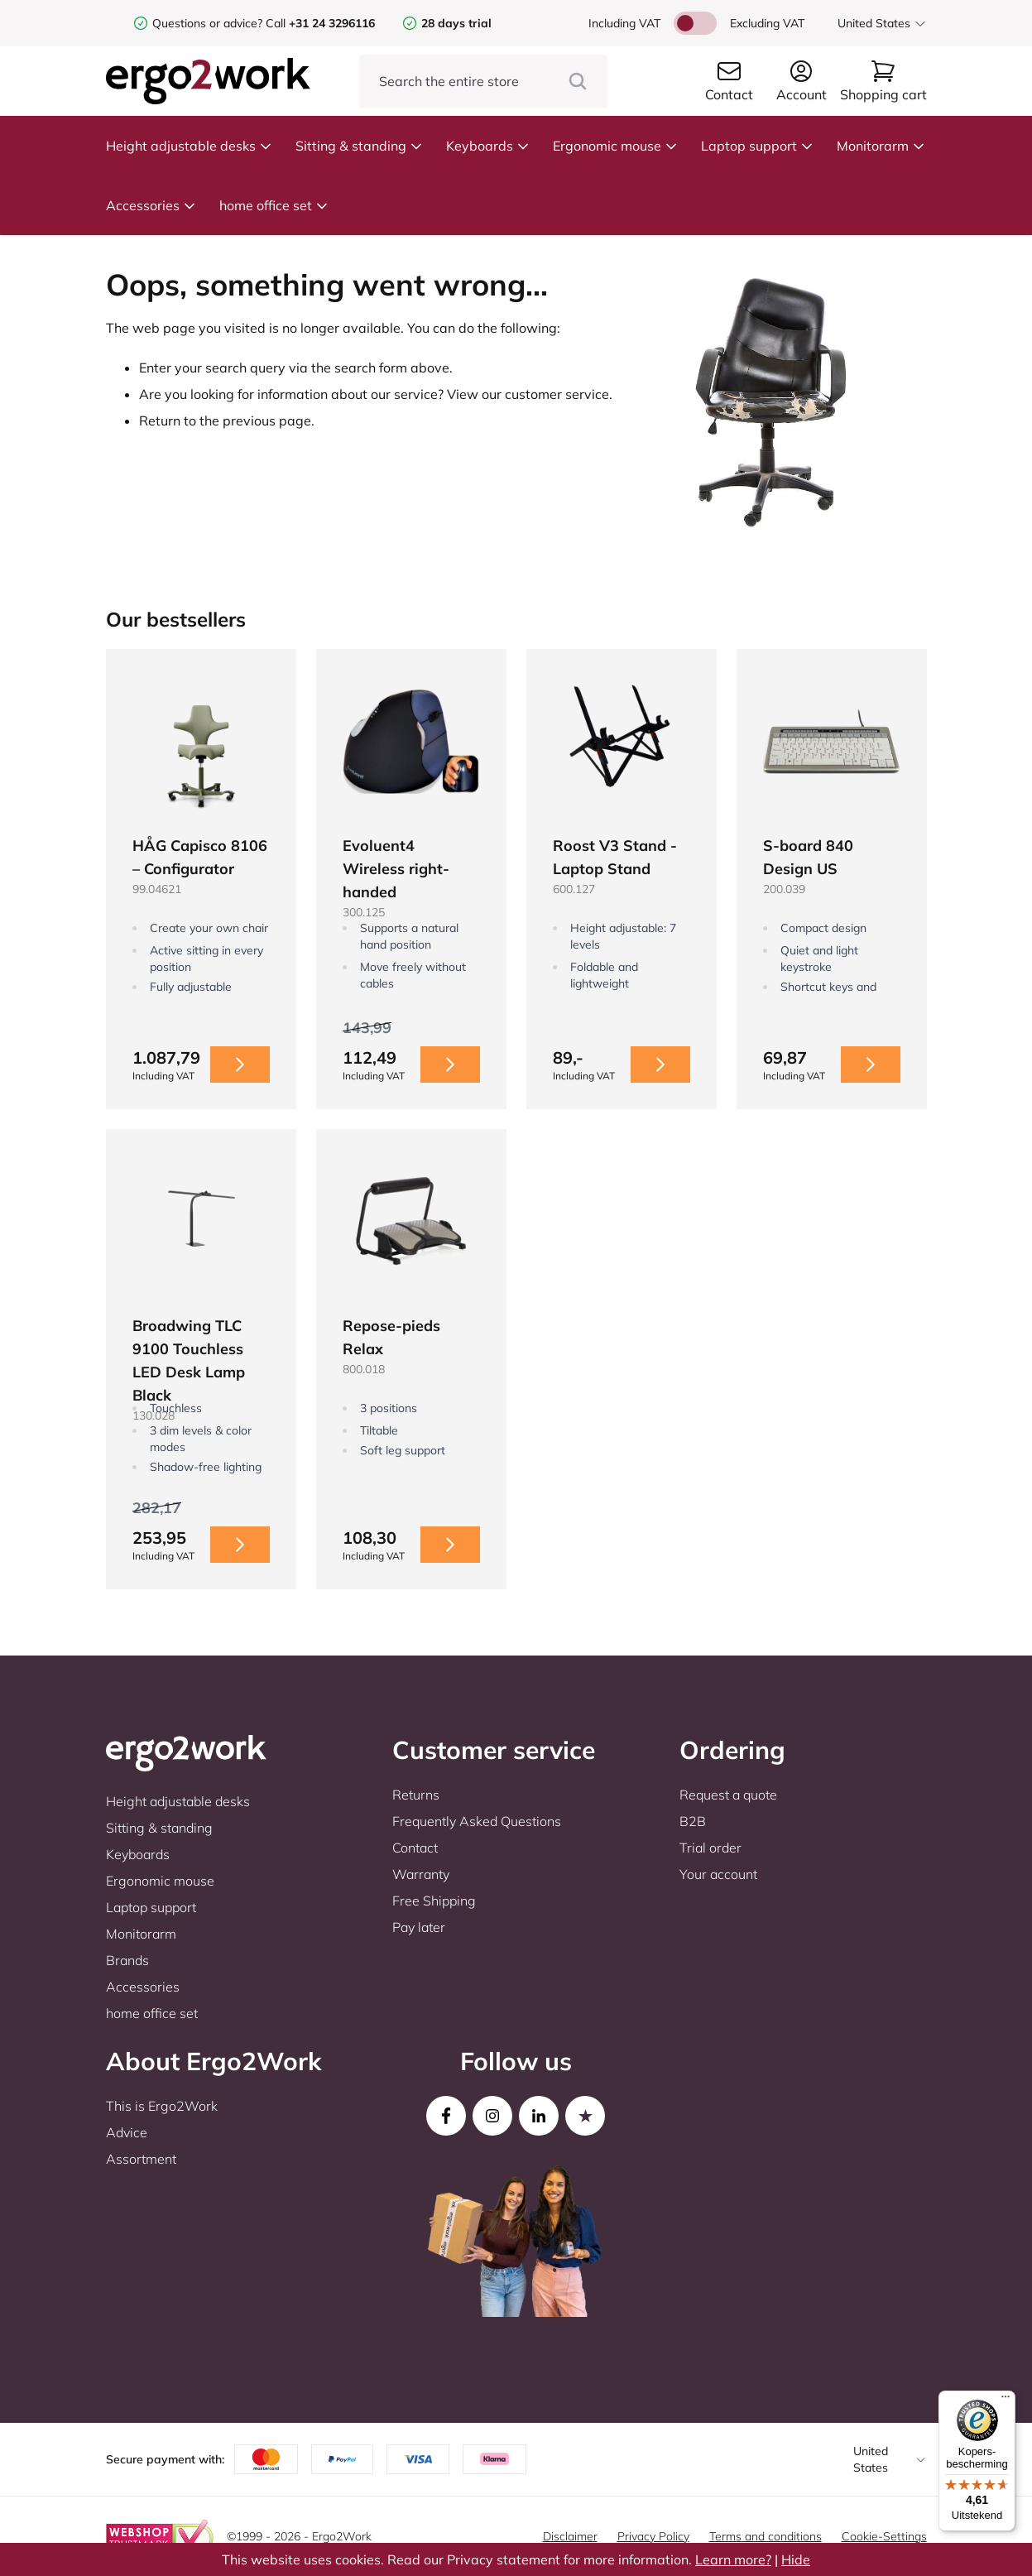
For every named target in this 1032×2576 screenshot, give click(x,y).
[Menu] (1005, 2400)
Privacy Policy (653, 2536)
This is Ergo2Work (162, 2106)
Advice (126, 2132)
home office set (274, 205)
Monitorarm (881, 145)
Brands (127, 1960)
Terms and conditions (765, 2536)
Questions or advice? (207, 23)
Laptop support (757, 145)
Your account (718, 1874)
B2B (692, 1821)
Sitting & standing (359, 145)
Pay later (418, 1927)
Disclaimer (570, 2536)
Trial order (710, 1847)
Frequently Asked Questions (476, 1821)
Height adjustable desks (189, 145)
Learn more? (733, 2559)
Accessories (151, 205)
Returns (415, 1794)
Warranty (420, 1874)
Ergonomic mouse (615, 145)
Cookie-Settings (884, 2536)
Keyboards (488, 145)
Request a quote (728, 1794)
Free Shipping (434, 1900)
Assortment (141, 2159)
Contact (415, 1847)
